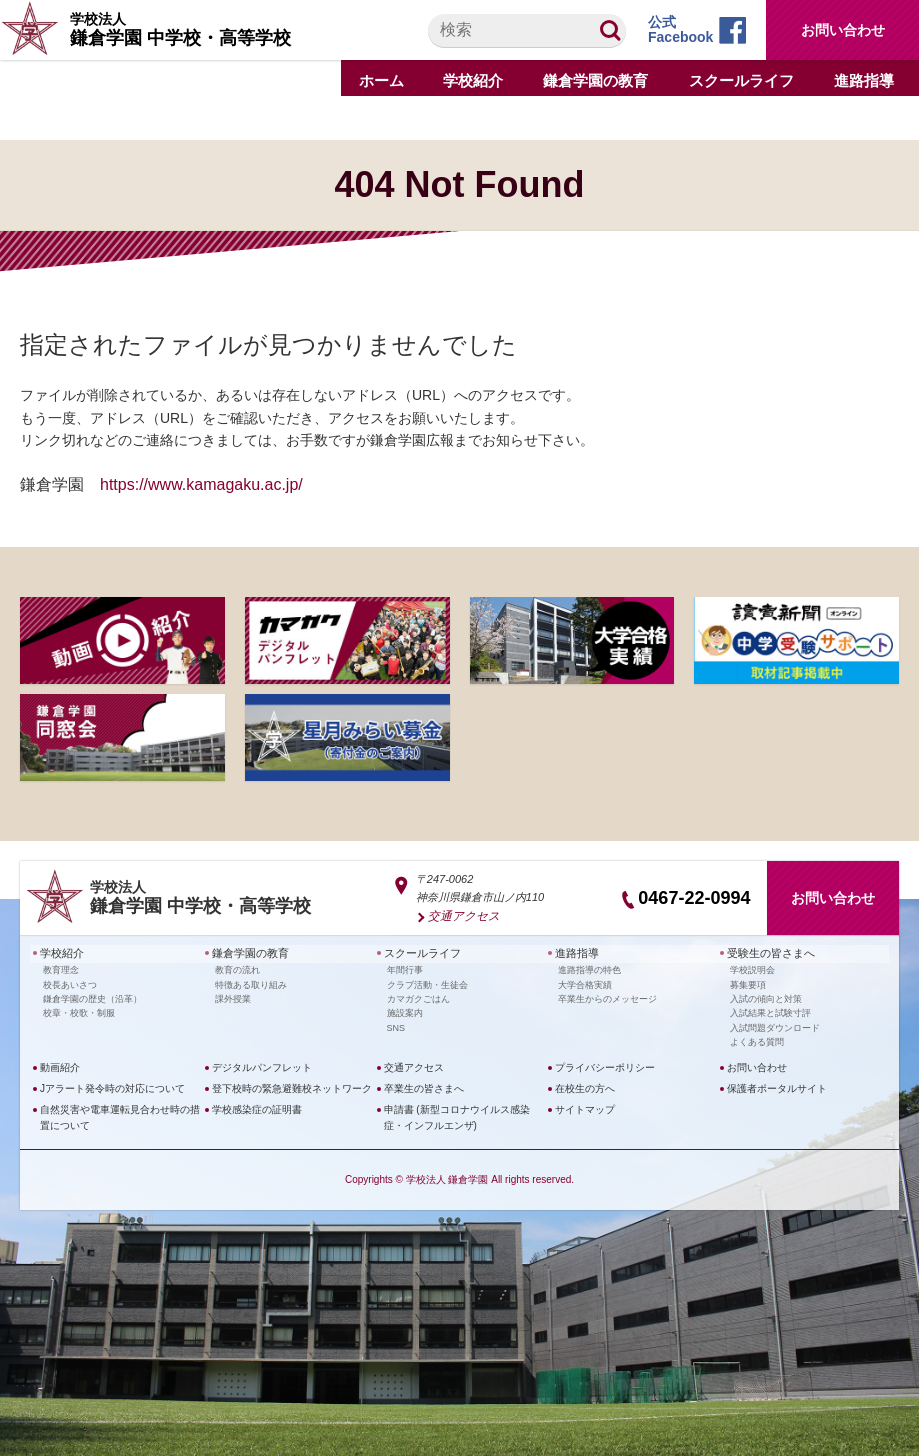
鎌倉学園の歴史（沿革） (92, 996)
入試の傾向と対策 (766, 996)
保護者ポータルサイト (777, 1085)
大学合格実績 (585, 982)
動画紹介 (60, 1064)
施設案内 (405, 1010)
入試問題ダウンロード (775, 1025)
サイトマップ (585, 1106)
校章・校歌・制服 (79, 1010)
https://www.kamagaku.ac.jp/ (201, 484)
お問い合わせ (843, 30)
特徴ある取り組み (251, 982)
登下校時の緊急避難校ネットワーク (292, 1085)
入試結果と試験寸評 (770, 1010)
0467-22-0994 (694, 898)
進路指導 (575, 951)
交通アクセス (461, 915)
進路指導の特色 (589, 967)
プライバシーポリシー (605, 1064)
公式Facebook (680, 29)
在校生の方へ (585, 1085)
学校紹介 (60, 951)
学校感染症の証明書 (257, 1106)
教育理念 (61, 967)
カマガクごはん (418, 996)
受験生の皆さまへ (767, 951)
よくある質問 (757, 1039)
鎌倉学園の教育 (247, 951)
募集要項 (748, 982)
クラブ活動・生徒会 (427, 982)
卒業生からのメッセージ (607, 996)
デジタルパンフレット (262, 1064)
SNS (396, 1025)
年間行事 (405, 967)
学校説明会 (752, 967)
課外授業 (233, 996)
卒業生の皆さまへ (424, 1085)
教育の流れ (237, 967)
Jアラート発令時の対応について (112, 1085)
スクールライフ (419, 951)
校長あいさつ (70, 982)
